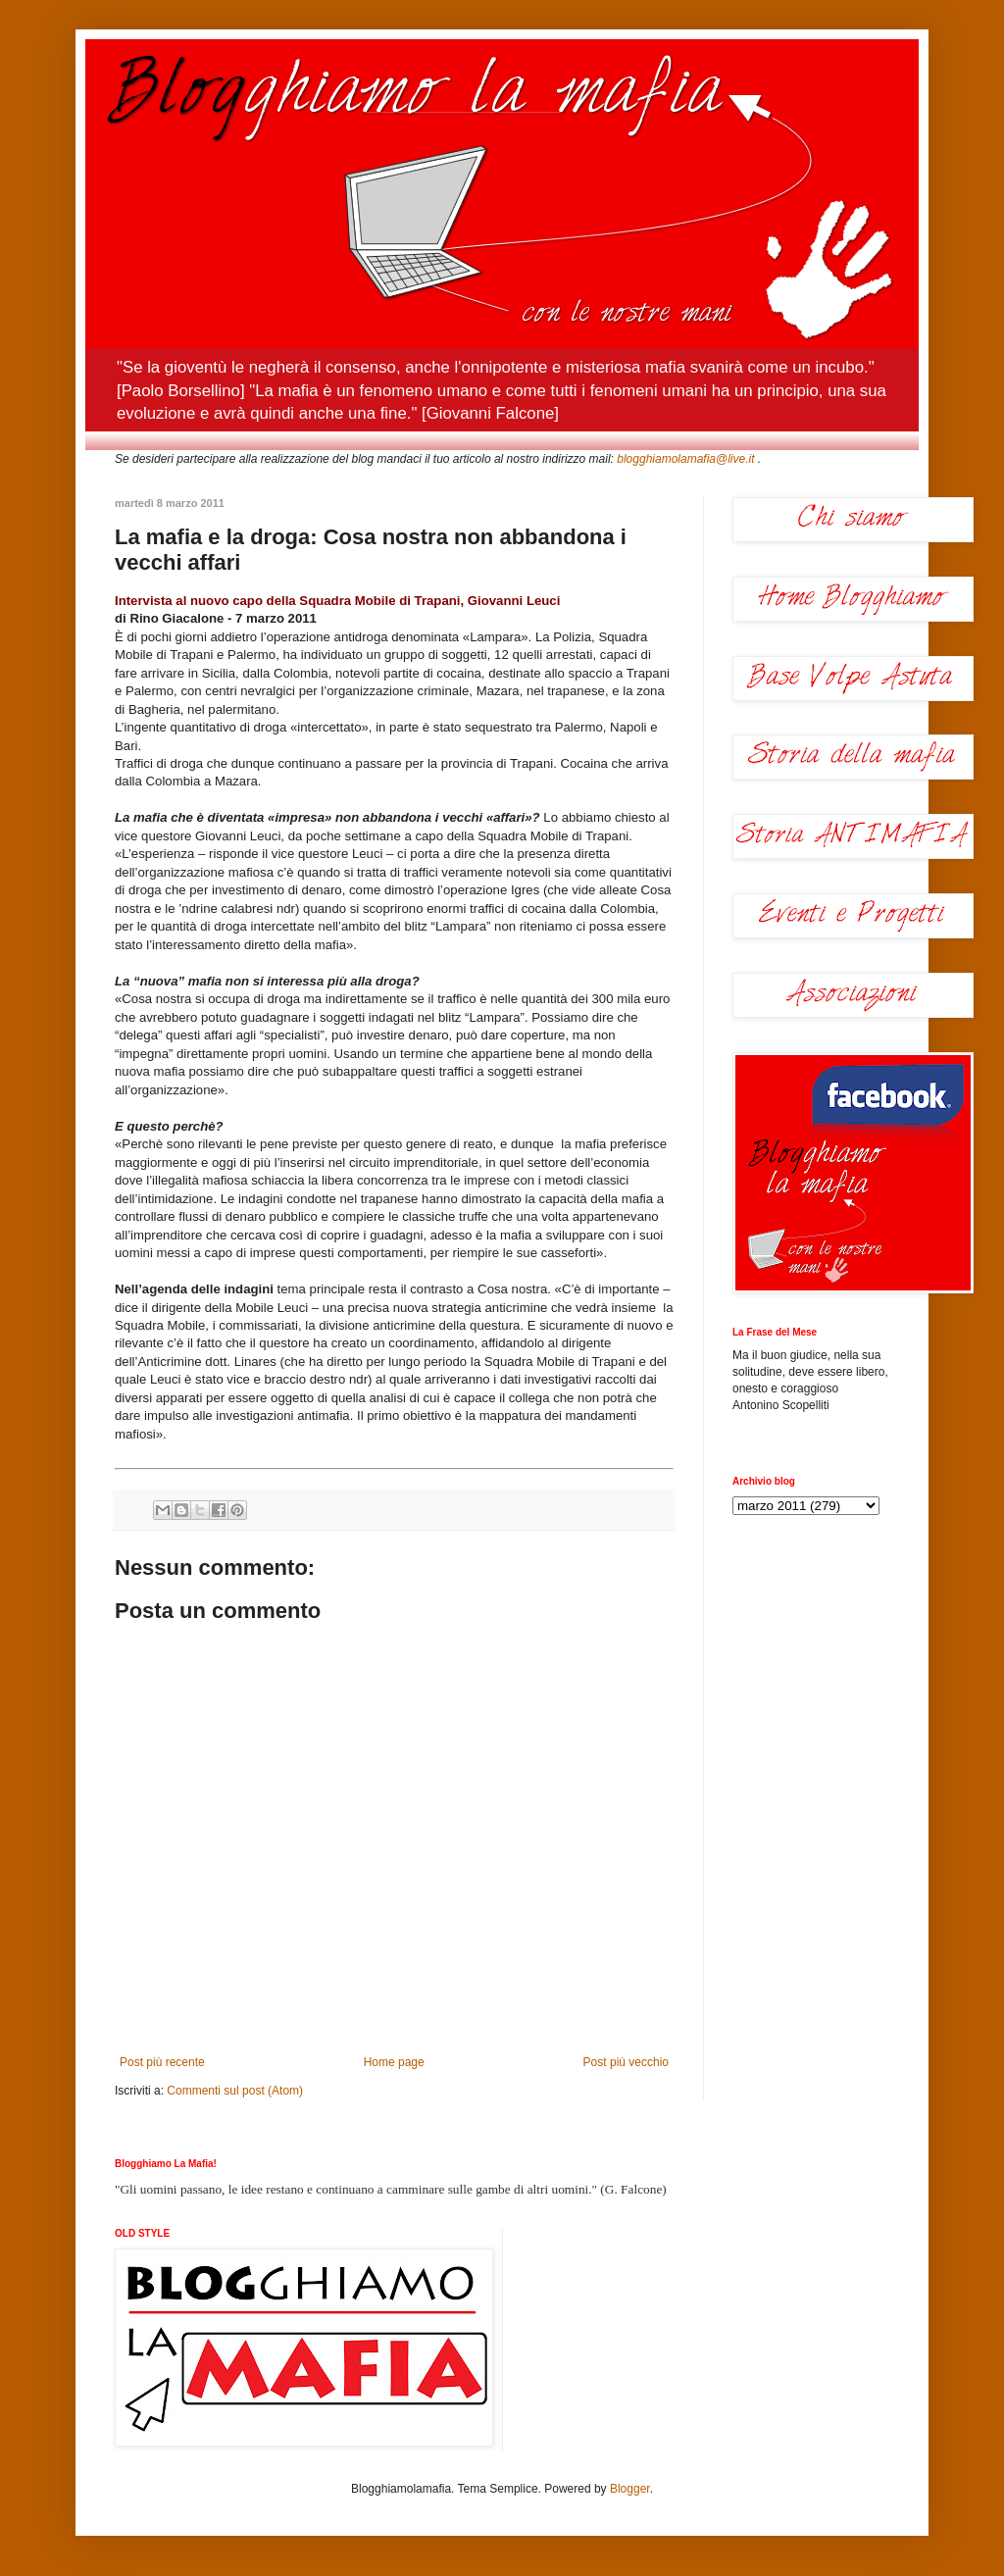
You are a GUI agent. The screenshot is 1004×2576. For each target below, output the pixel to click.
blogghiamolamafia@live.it (685, 459)
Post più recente (162, 2062)
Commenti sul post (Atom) (235, 2090)
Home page (394, 2062)
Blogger (630, 2489)
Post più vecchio (626, 2062)
